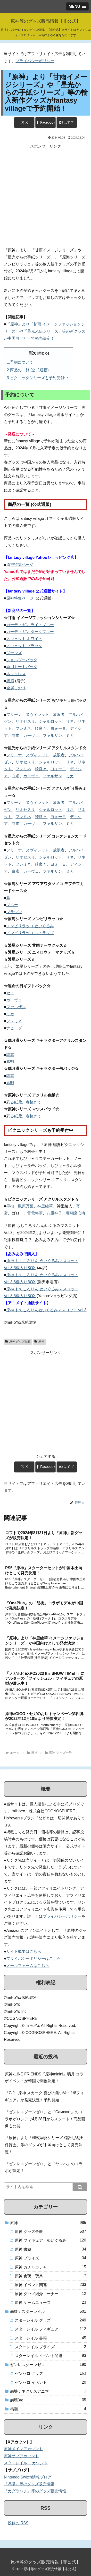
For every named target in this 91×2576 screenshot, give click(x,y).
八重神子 (54, 1213)
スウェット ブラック (24, 646)
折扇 (10, 681)
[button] (80, 2186)
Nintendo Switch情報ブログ (27, 2477)
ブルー (12, 905)
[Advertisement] (45, 195)
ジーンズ (14, 653)
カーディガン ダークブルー (30, 632)
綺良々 (41, 728)
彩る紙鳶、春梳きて (23, 1102)
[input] (45, 2186)
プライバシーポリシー (35, 61)
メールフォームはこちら (27, 1966)
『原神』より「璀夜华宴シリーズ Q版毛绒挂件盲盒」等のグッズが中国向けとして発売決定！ (44, 2145)
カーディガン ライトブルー (30, 625)
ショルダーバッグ (21, 660)
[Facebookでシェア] (45, 122)
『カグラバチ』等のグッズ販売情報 (35, 2491)
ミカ (70, 735)
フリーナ (14, 714)
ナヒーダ (14, 1028)
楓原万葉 (25, 1206)
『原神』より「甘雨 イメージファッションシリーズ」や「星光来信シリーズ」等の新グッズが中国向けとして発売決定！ (44, 331)
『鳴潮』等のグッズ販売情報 (29, 2484)
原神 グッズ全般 (17, 1341)
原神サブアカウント (21, 2456)
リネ (70, 721)
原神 (39, 1341)
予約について (21, 362)
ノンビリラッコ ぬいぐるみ (30, 926)
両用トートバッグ (21, 667)
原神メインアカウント (23, 2449)
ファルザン (52, 735)
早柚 (10, 1206)
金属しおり (16, 688)
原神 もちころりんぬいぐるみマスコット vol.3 (46, 1310)
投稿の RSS (18, 2523)
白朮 (15, 735)
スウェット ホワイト (24, 639)
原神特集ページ (19, 565)
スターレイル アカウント (26, 2463)
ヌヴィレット (37, 714)
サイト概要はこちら (23, 1951)
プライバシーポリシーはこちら (33, 1958)
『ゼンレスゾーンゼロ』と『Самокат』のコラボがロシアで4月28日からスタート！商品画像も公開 (45, 2119)
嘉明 (10, 1061)
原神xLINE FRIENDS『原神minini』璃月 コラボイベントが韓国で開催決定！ (44, 2077)
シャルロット (50, 721)
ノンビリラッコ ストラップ (30, 933)
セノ (10, 993)
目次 (32, 353)
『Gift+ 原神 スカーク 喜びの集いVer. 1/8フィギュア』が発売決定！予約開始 (44, 2096)
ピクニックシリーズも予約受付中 (39, 378)
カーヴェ (31, 735)
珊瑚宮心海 (75, 1213)
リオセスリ (25, 721)
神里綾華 (45, 1206)
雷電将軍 (35, 1213)
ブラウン (14, 912)
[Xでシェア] (24, 122)
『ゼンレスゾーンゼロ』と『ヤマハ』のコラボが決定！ (44, 2167)
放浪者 (59, 714)
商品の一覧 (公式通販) (29, 370)
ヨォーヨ (58, 728)
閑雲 (10, 1055)
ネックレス (16, 674)
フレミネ (23, 728)
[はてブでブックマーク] (66, 122)
